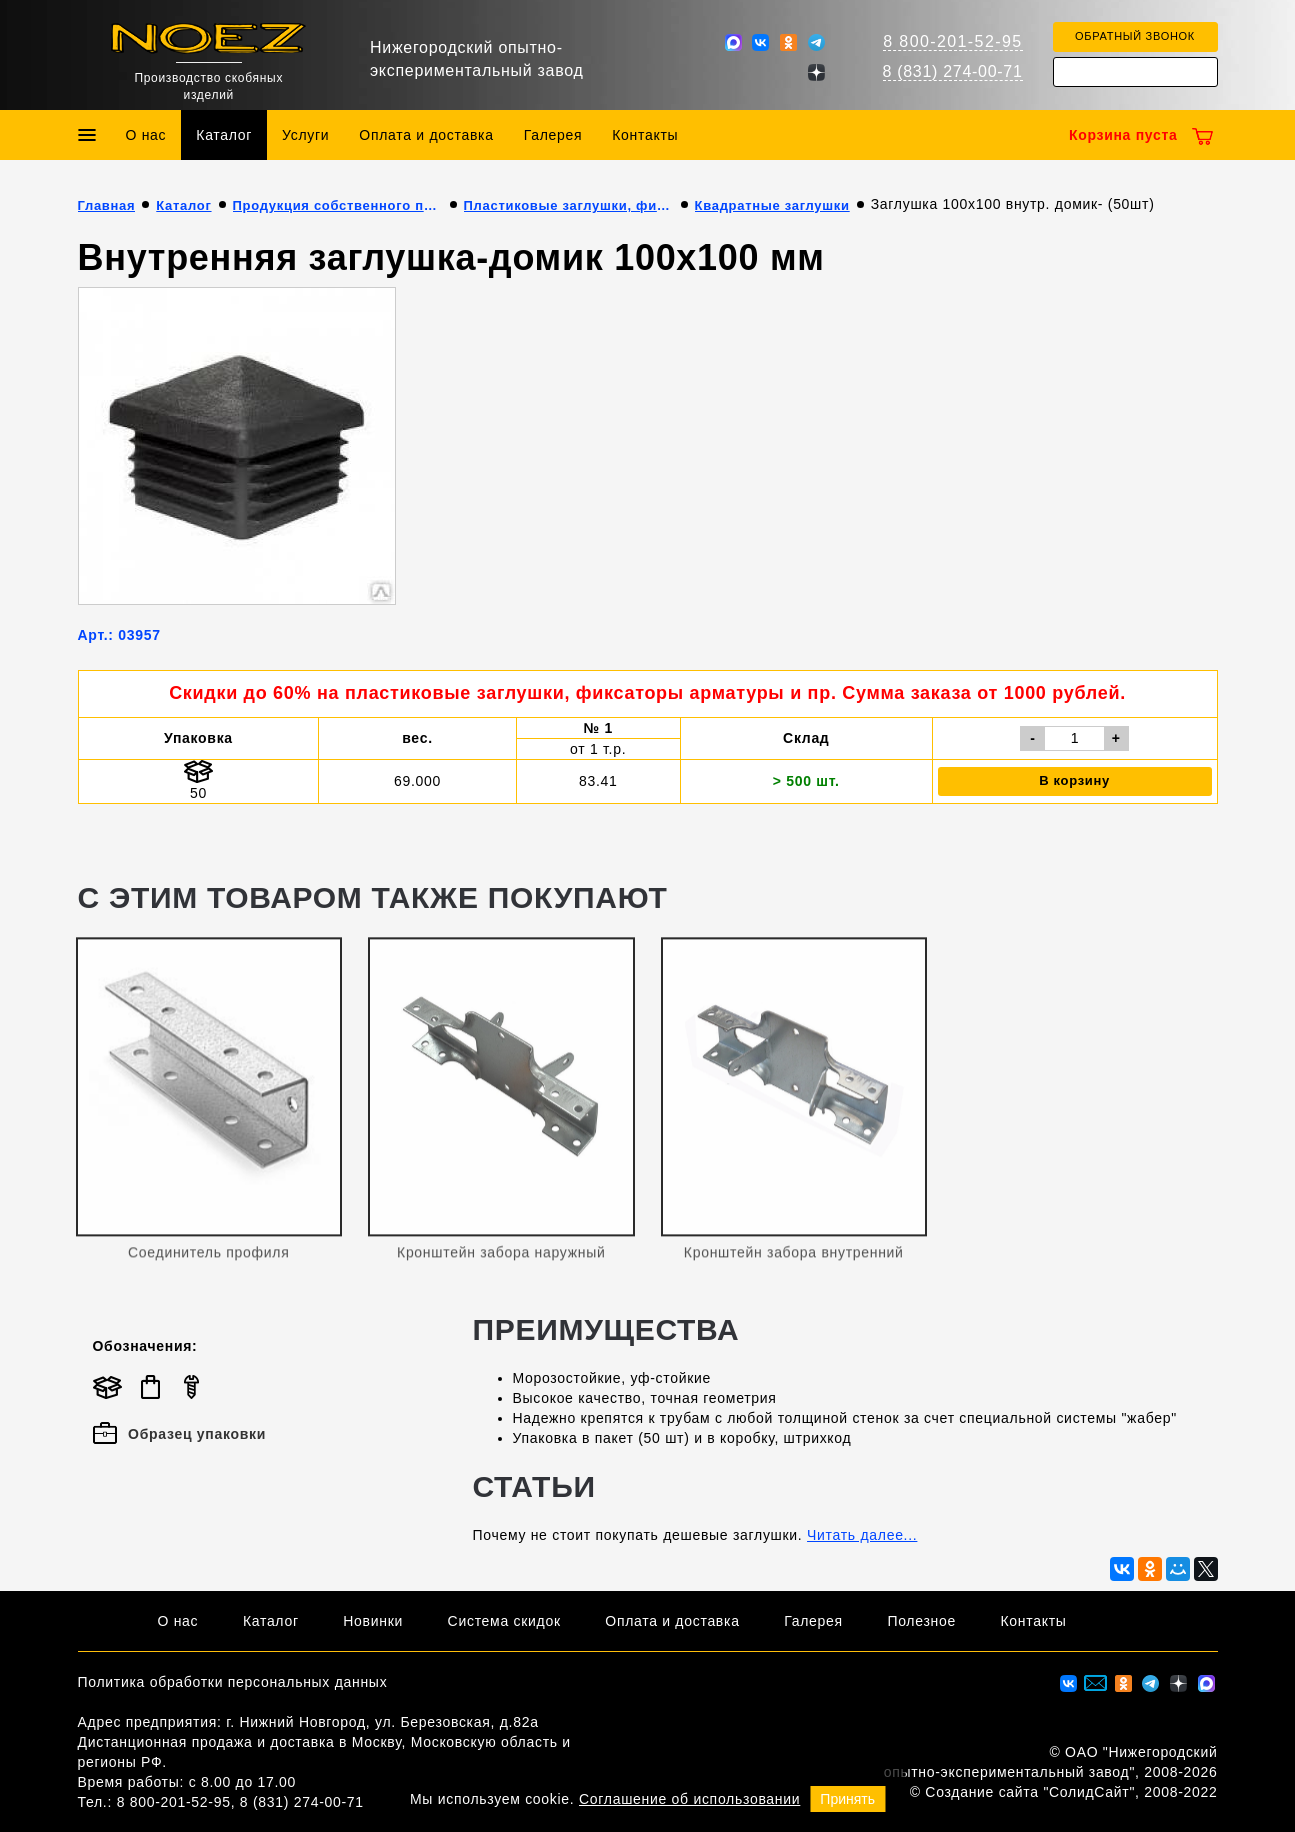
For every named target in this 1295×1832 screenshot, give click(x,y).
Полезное (921, 1621)
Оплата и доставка (426, 135)
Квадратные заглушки (772, 205)
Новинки (373, 1621)
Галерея (553, 135)
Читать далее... (862, 1535)
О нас (146, 135)
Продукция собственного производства (338, 205)
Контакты (645, 135)
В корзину (1074, 780)
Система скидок (504, 1621)
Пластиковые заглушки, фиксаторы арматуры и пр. (569, 205)
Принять (847, 1799)
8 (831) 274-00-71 (953, 71)
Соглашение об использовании (689, 1799)
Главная (107, 205)
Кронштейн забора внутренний (794, 1261)
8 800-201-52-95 (952, 41)
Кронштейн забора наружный (501, 1261)
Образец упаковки (180, 1434)
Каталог (224, 135)
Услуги (305, 135)
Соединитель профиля (208, 1261)
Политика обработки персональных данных (233, 1682)
